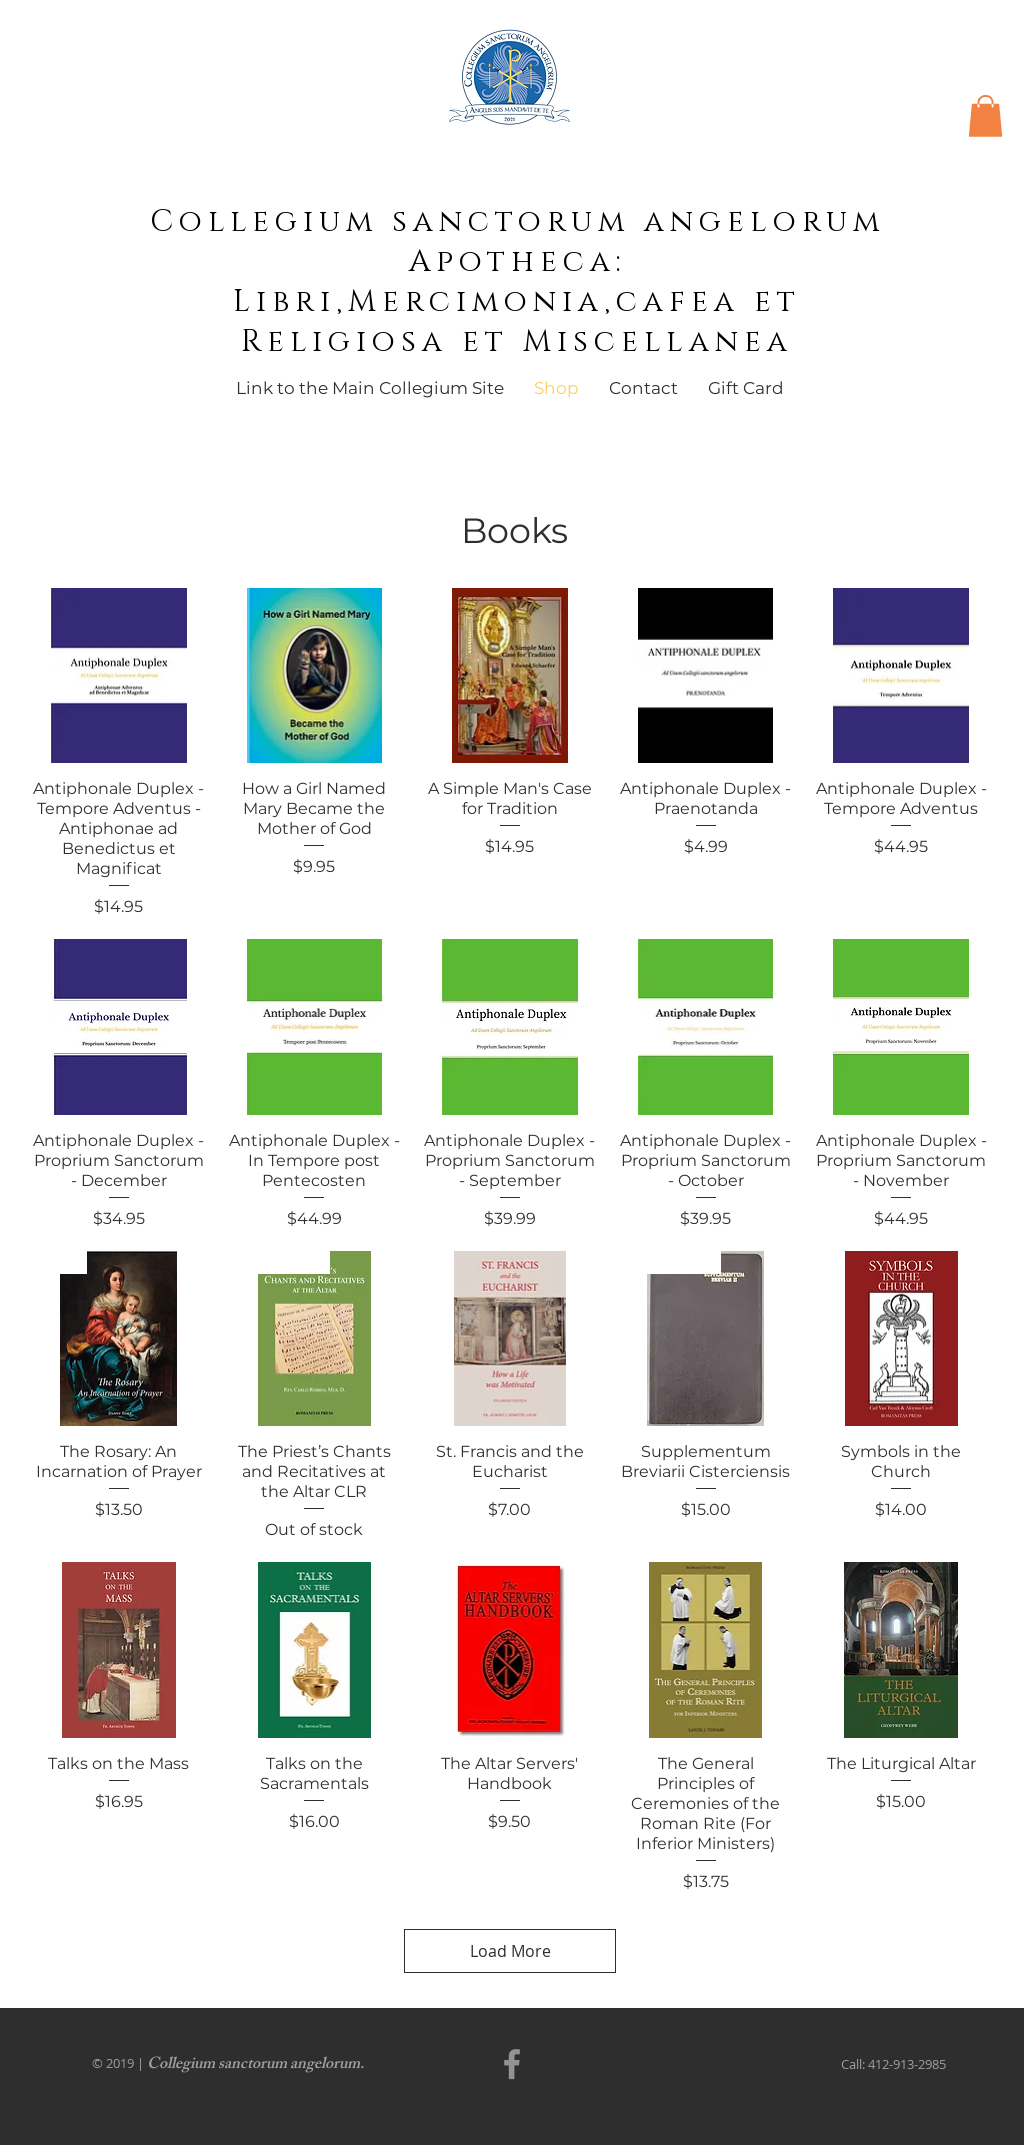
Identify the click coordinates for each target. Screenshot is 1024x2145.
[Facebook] (512, 2064)
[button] (985, 116)
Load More (510, 1951)
